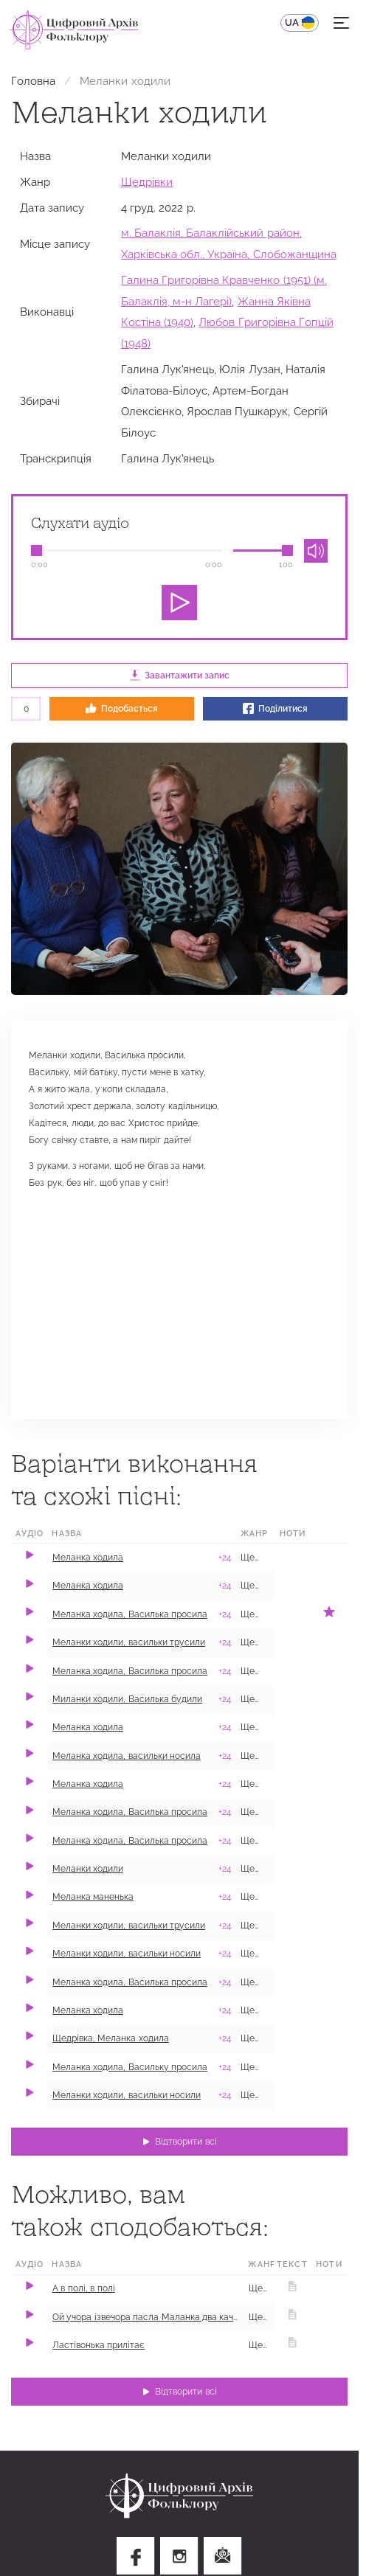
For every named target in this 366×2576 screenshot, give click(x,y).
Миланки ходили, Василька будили (127, 1699)
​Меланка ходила (87, 2010)
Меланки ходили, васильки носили (126, 1953)
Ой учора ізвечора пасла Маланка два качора (150, 2317)
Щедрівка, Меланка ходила (110, 2038)
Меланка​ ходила (87, 1727)
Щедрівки (147, 182)
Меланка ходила (87, 1557)
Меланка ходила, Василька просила (129, 1614)
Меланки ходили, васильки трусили (128, 1642)
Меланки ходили (87, 1869)
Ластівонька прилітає (98, 2345)
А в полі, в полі (83, 2288)
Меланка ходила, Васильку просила (129, 2067)
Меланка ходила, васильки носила (126, 1756)
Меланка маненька (93, 1897)
